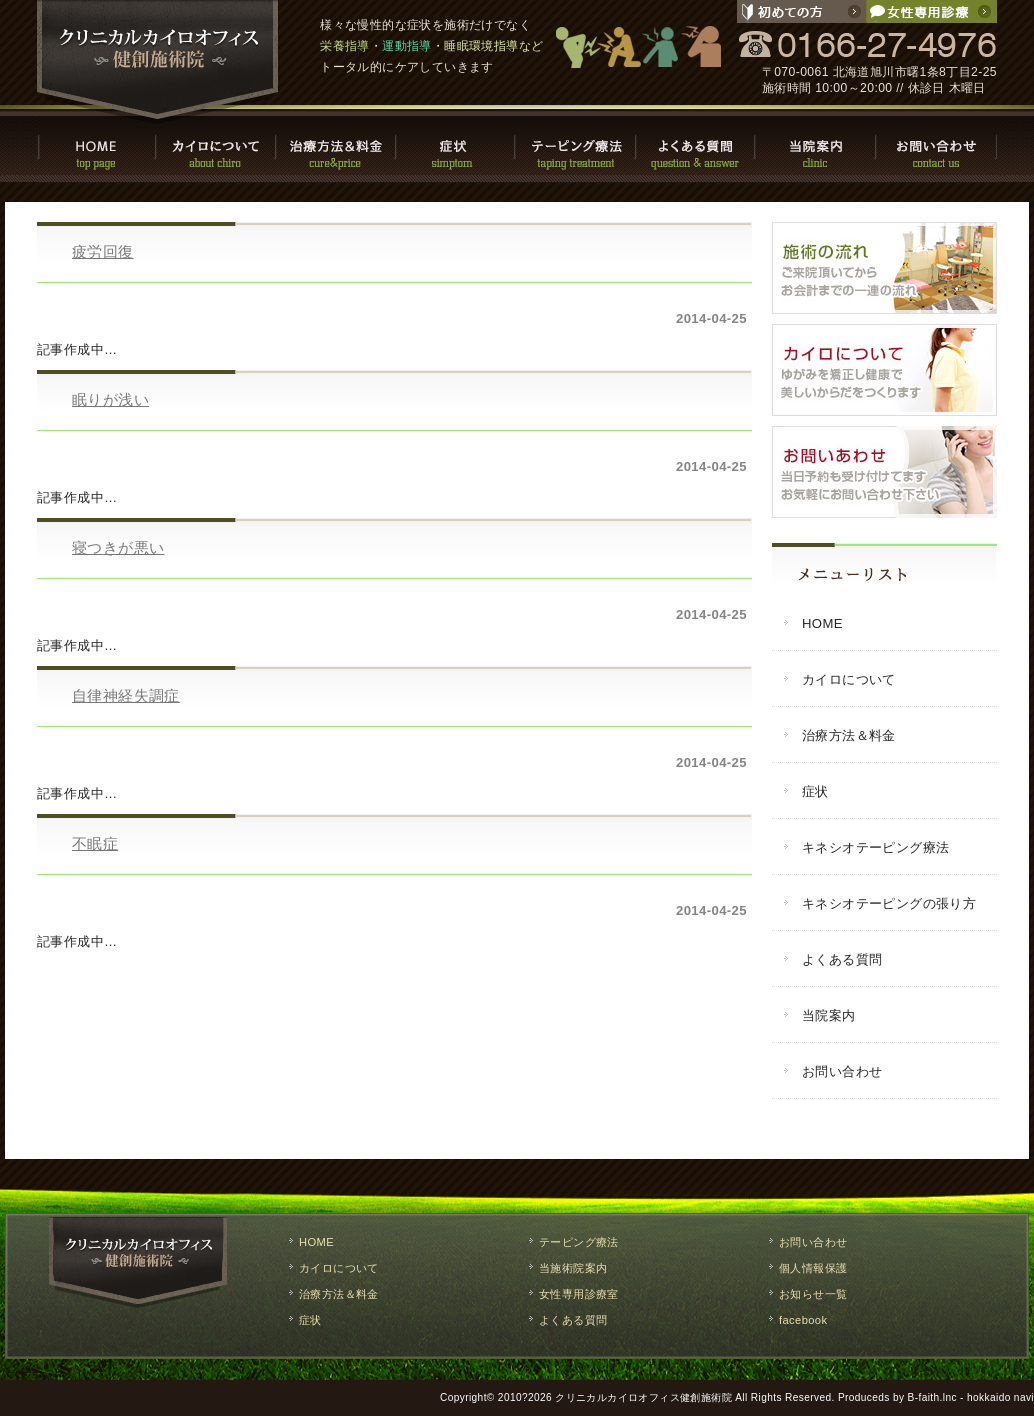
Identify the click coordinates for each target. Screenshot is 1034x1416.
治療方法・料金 (337, 145)
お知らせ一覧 (813, 1294)
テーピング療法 (577, 145)
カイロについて (217, 145)
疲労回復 (103, 251)
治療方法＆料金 (849, 735)
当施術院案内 (573, 1268)
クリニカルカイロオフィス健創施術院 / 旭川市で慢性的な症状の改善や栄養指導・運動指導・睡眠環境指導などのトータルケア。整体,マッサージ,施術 (158, 62)
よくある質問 (697, 145)
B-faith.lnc (932, 1397)
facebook (803, 1320)
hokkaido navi (1000, 1397)
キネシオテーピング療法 (875, 847)
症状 (457, 145)
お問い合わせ (937, 145)
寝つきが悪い (118, 547)
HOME (97, 145)
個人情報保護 (813, 1268)
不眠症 (95, 843)
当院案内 (817, 145)
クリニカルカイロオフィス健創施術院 (643, 1397)
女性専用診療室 (579, 1294)
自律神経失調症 (126, 695)
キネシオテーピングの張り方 (889, 903)
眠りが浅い (110, 399)
